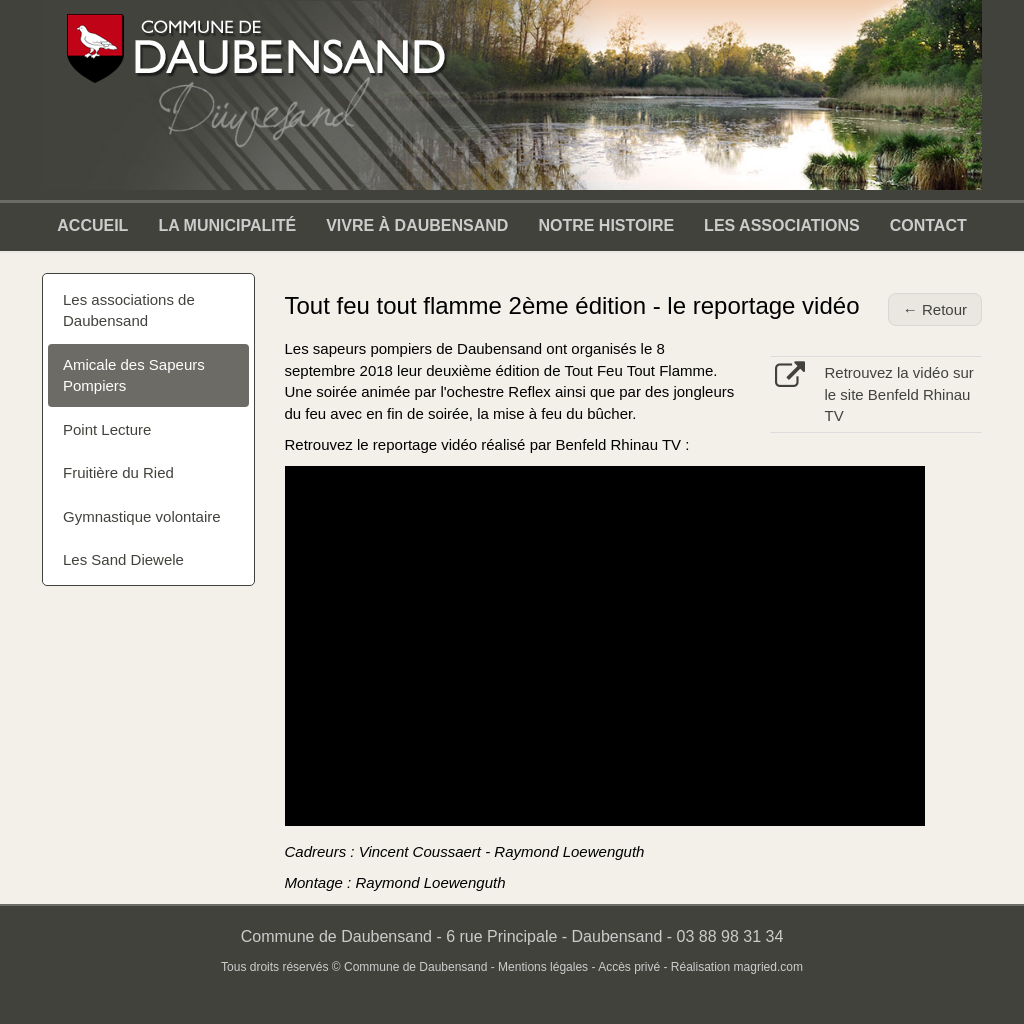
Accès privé (629, 967)
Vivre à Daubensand (417, 225)
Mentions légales (543, 967)
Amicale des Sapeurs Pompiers (134, 375)
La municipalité (227, 225)
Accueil (92, 225)
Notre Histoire (606, 225)
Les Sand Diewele (123, 559)
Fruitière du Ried (118, 472)
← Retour (935, 309)
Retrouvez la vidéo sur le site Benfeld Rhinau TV (899, 394)
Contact (928, 225)
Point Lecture (107, 429)
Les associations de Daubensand (129, 310)
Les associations (782, 225)
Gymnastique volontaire (142, 516)
